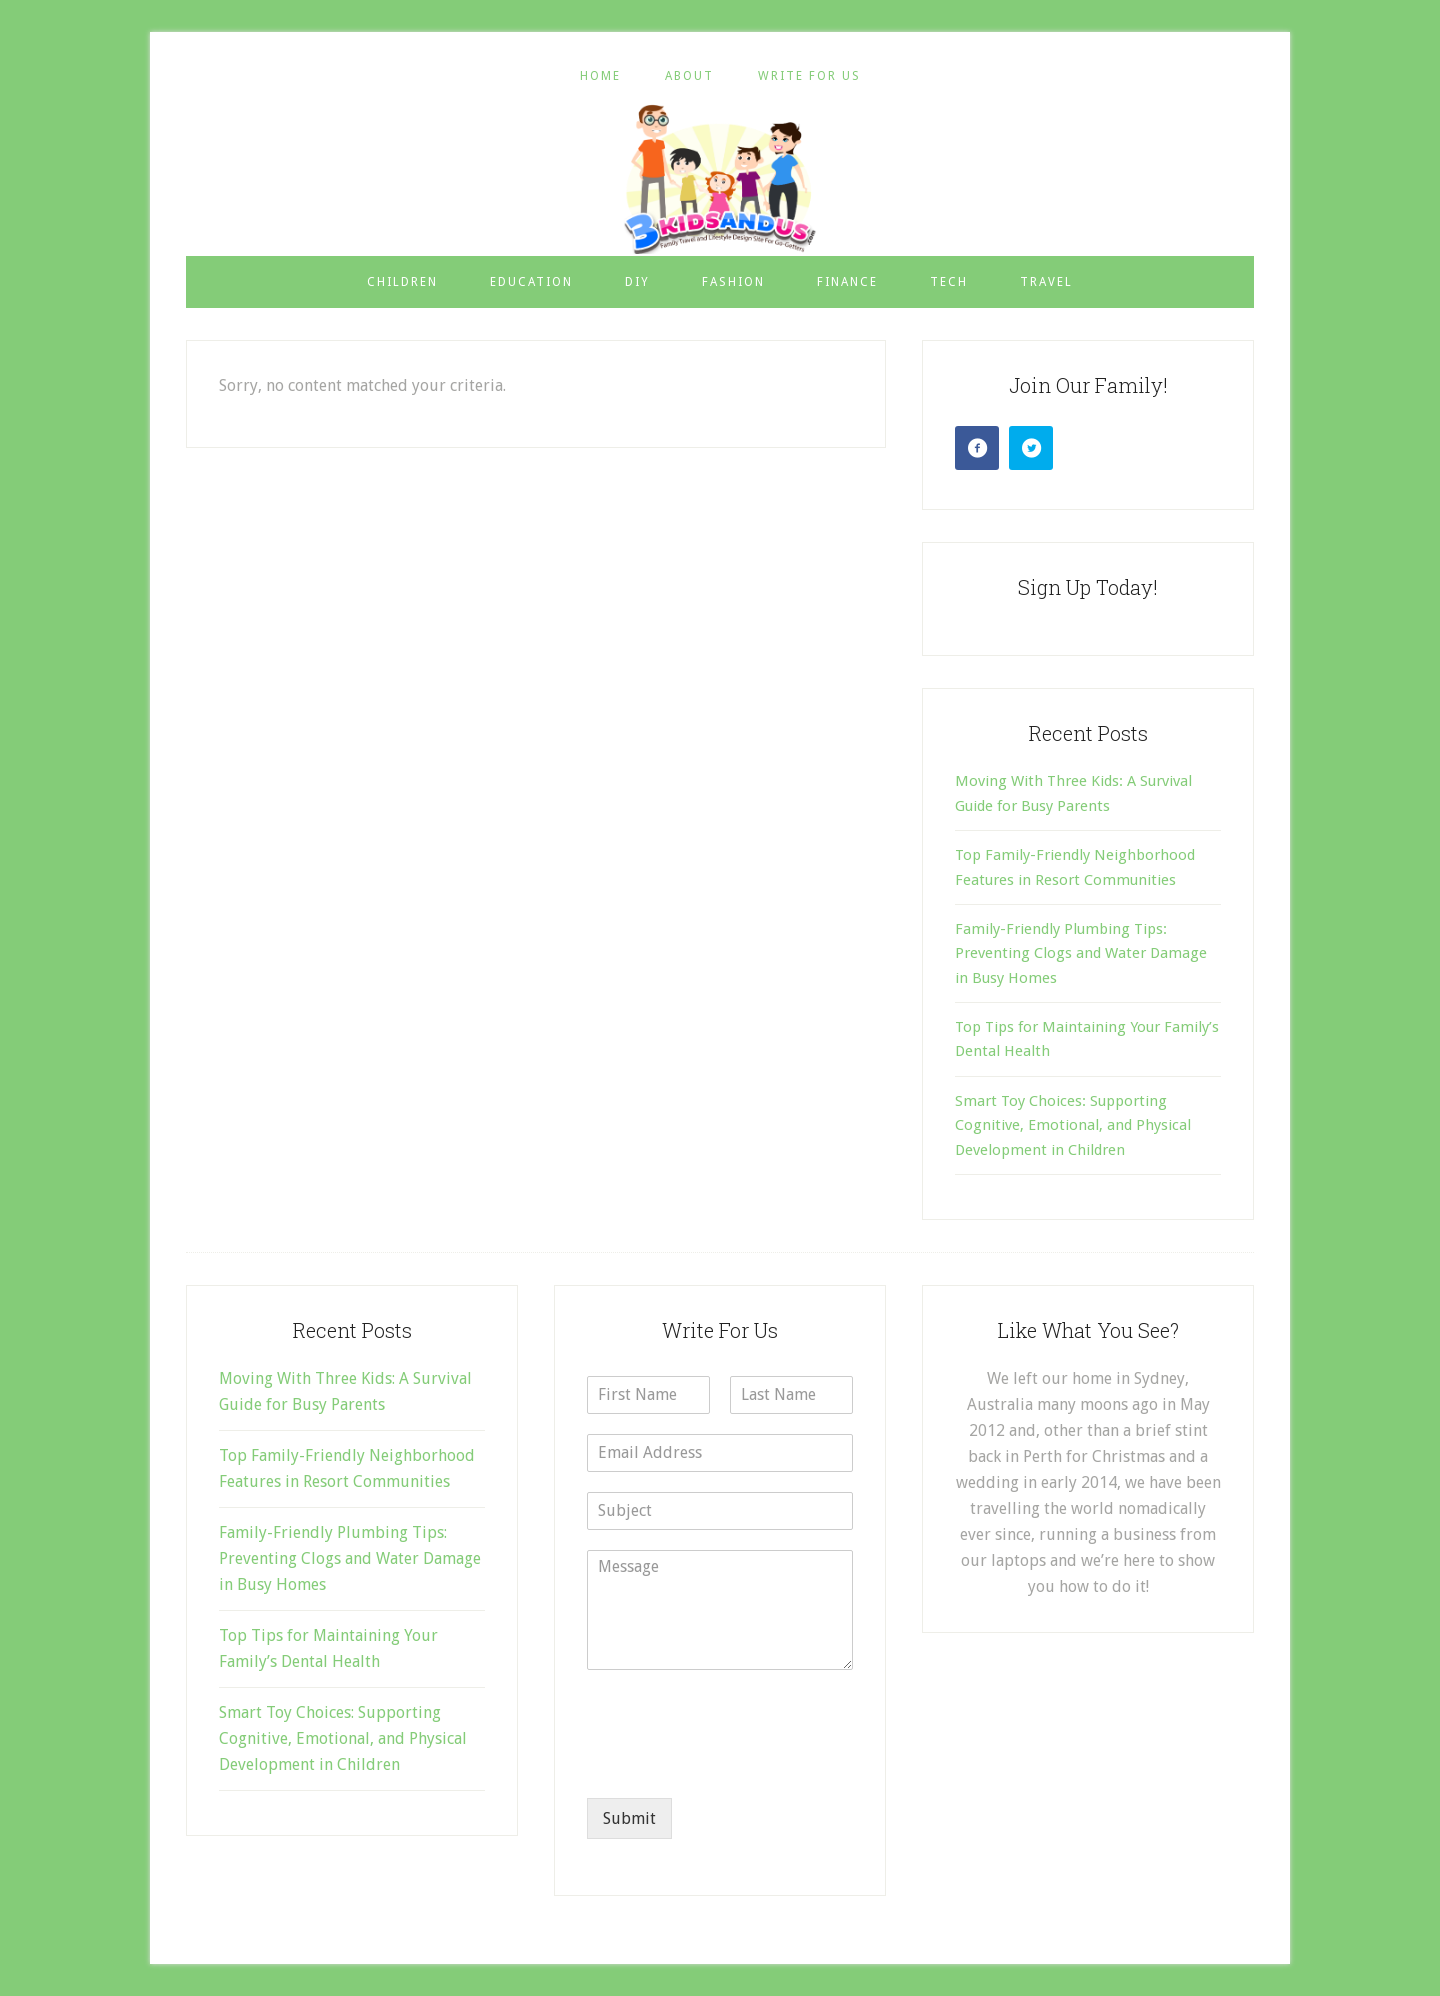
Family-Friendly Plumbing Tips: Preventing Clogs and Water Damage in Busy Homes (1081, 953)
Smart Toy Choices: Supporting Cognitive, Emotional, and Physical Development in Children (1073, 1125)
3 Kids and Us (720, 179)
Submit (629, 1818)
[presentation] (739, 1765)
